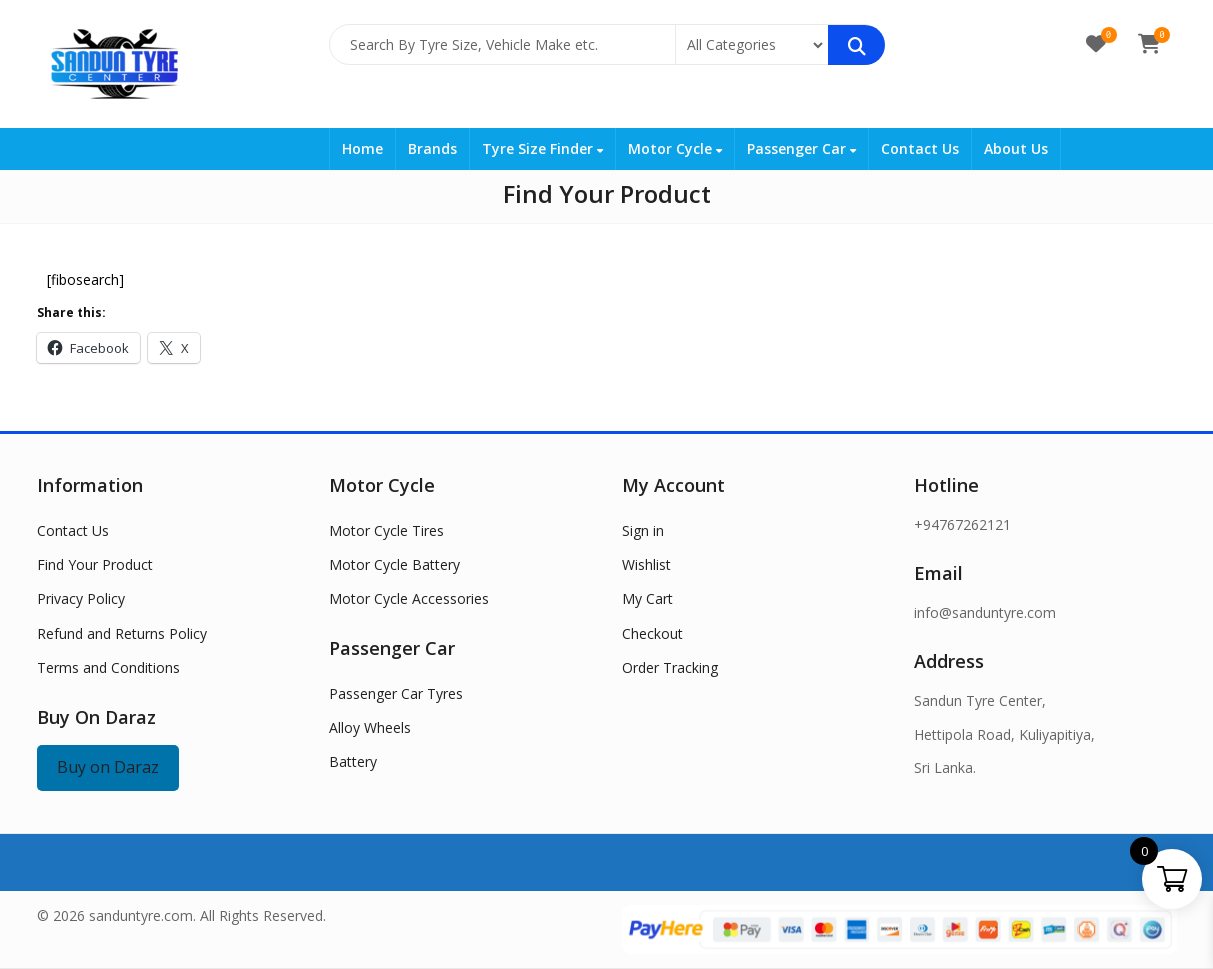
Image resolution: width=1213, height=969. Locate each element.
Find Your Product (95, 564)
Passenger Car (801, 148)
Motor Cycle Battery (394, 564)
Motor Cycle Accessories (409, 598)
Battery (353, 761)
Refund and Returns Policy (122, 633)
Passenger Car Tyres (396, 693)
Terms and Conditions (108, 667)
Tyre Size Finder (542, 148)
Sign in (643, 530)
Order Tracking (670, 667)
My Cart (647, 598)
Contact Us (920, 148)
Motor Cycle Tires (386, 530)
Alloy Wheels (370, 727)
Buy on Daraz (108, 767)
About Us (1016, 148)
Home (362, 148)
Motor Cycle (675, 148)
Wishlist (646, 564)
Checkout (652, 633)
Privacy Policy (81, 598)
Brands (432, 148)
